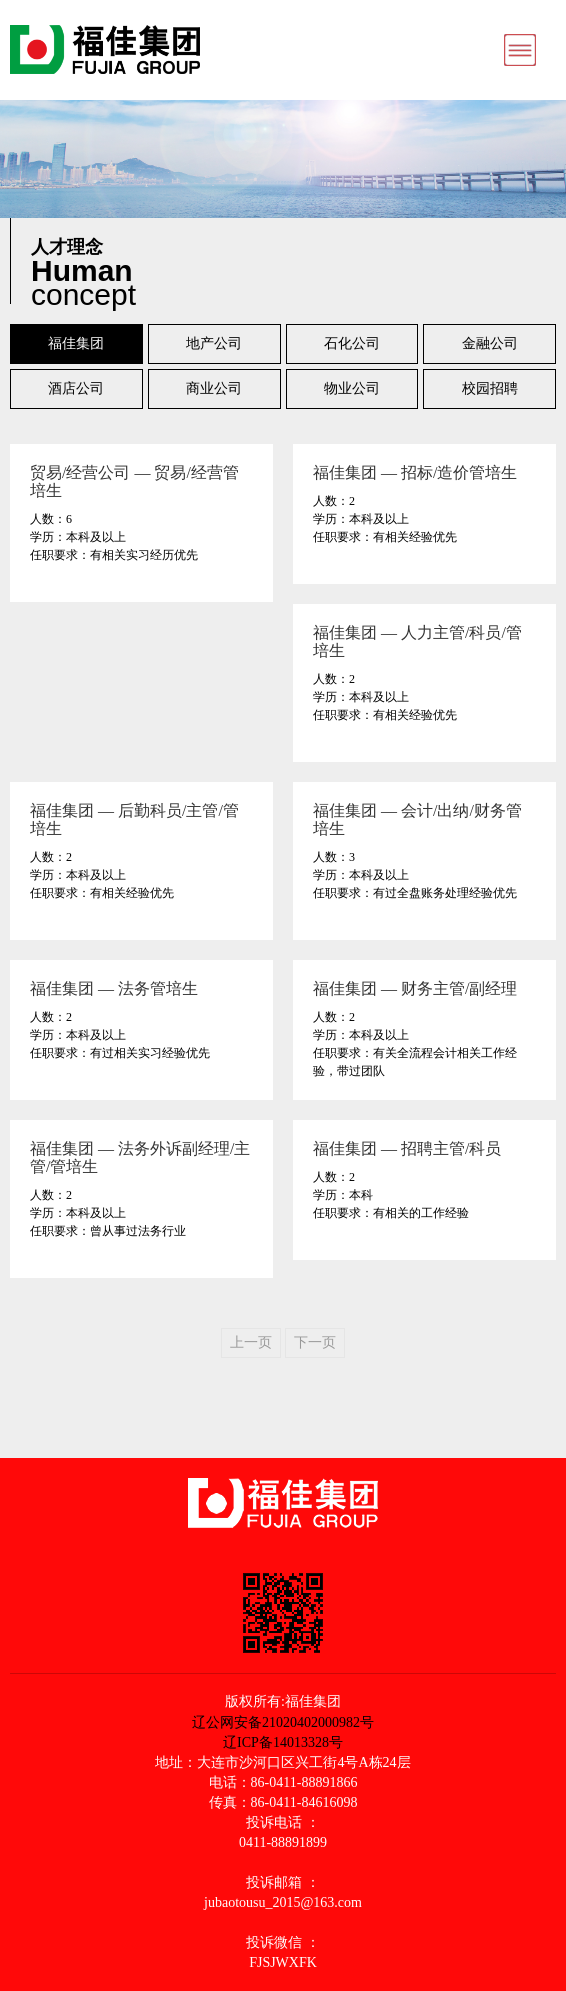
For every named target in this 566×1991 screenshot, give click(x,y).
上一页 (251, 1342)
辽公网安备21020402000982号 (283, 1721)
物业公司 (352, 388)
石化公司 (352, 343)
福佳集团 (76, 343)
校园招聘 (490, 388)
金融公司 (490, 343)
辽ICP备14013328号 (283, 1742)
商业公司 (214, 388)
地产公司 (214, 343)
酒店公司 (76, 388)
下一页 (315, 1342)
